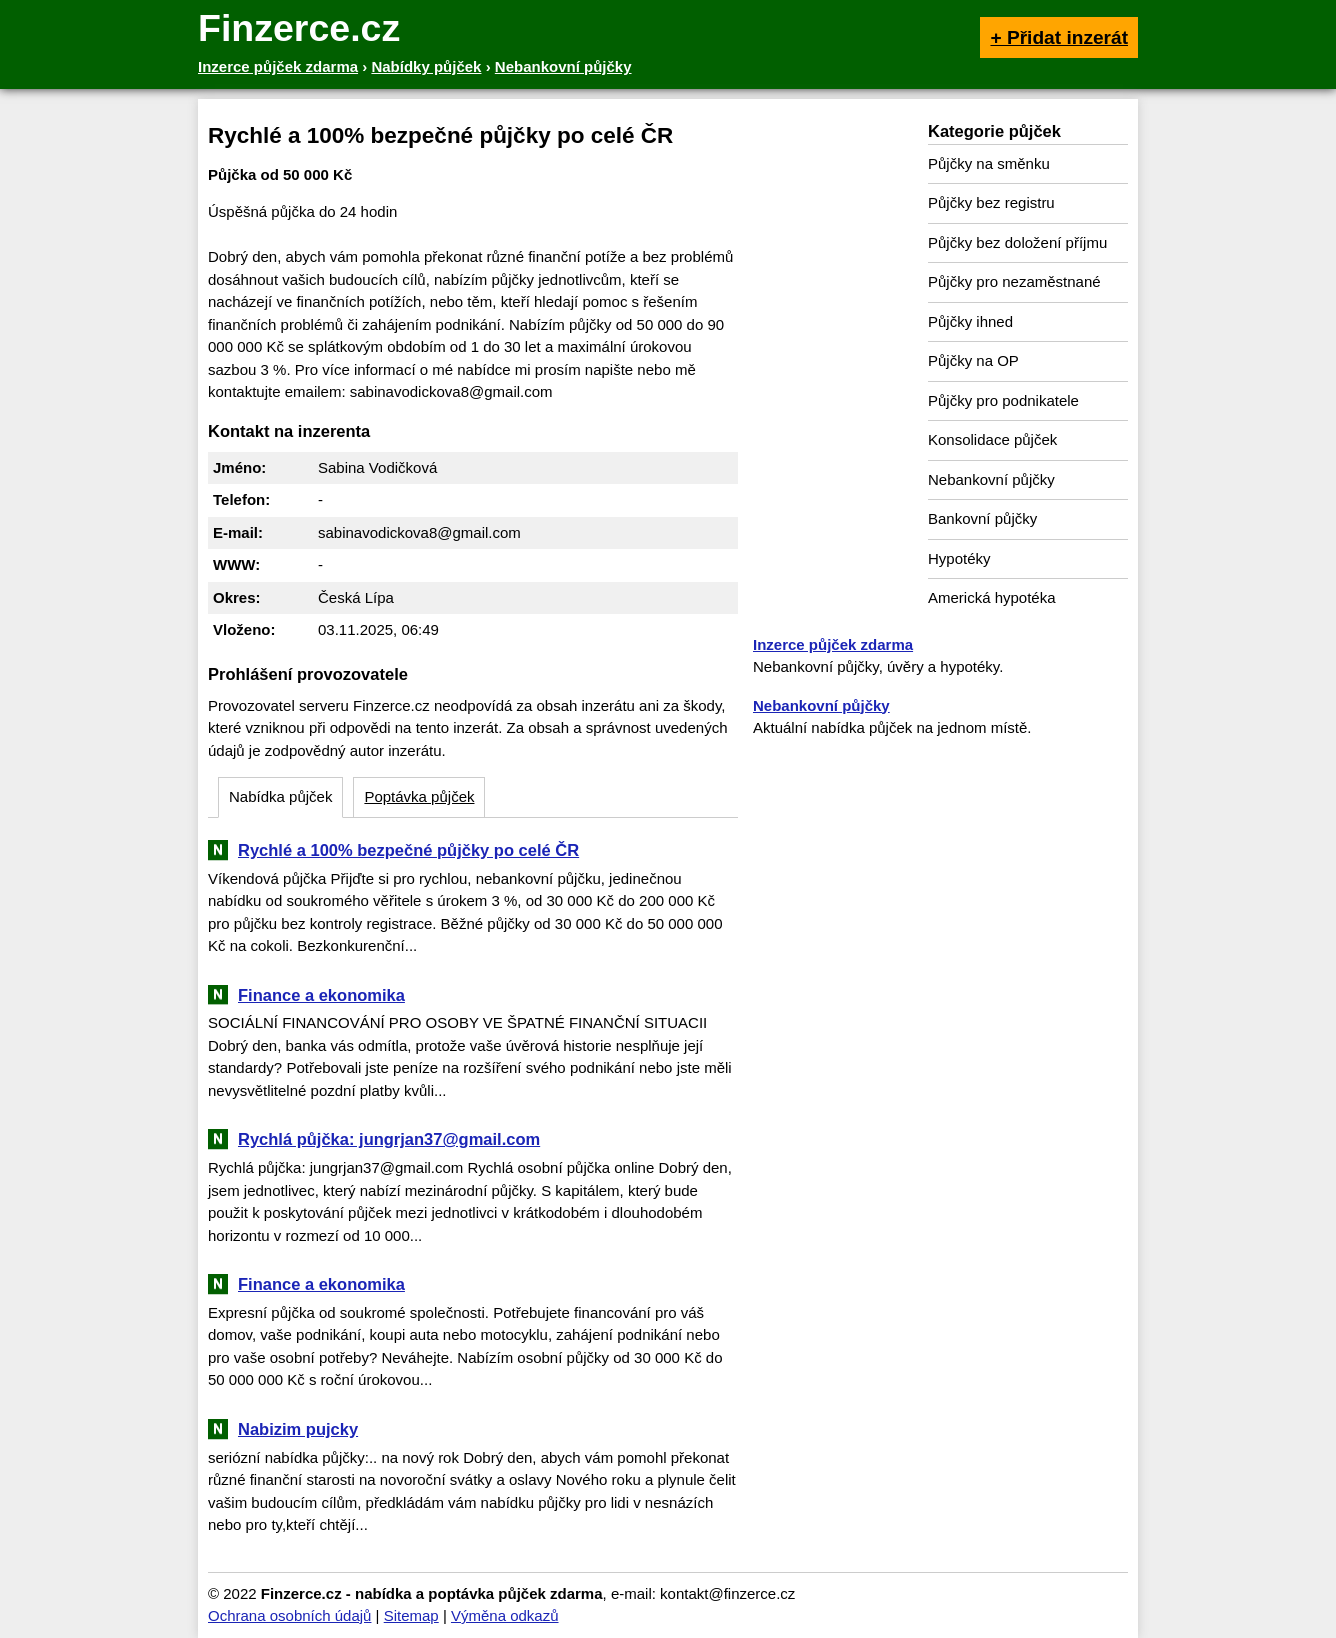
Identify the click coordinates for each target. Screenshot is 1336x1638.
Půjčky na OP (973, 360)
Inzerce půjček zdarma (833, 644)
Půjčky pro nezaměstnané (1014, 281)
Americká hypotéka (992, 597)
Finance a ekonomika (321, 995)
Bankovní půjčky (982, 518)
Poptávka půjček (419, 796)
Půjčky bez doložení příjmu (1017, 242)
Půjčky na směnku (989, 163)
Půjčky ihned (970, 321)
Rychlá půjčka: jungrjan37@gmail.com (389, 1139)
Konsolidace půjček (992, 439)
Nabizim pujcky (298, 1429)
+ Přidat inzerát (1059, 37)
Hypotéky (959, 558)
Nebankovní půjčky (991, 479)
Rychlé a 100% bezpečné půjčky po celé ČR (408, 850)
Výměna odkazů (505, 1615)
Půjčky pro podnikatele (1003, 400)
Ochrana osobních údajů (289, 1615)
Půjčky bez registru (991, 202)
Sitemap (411, 1615)
